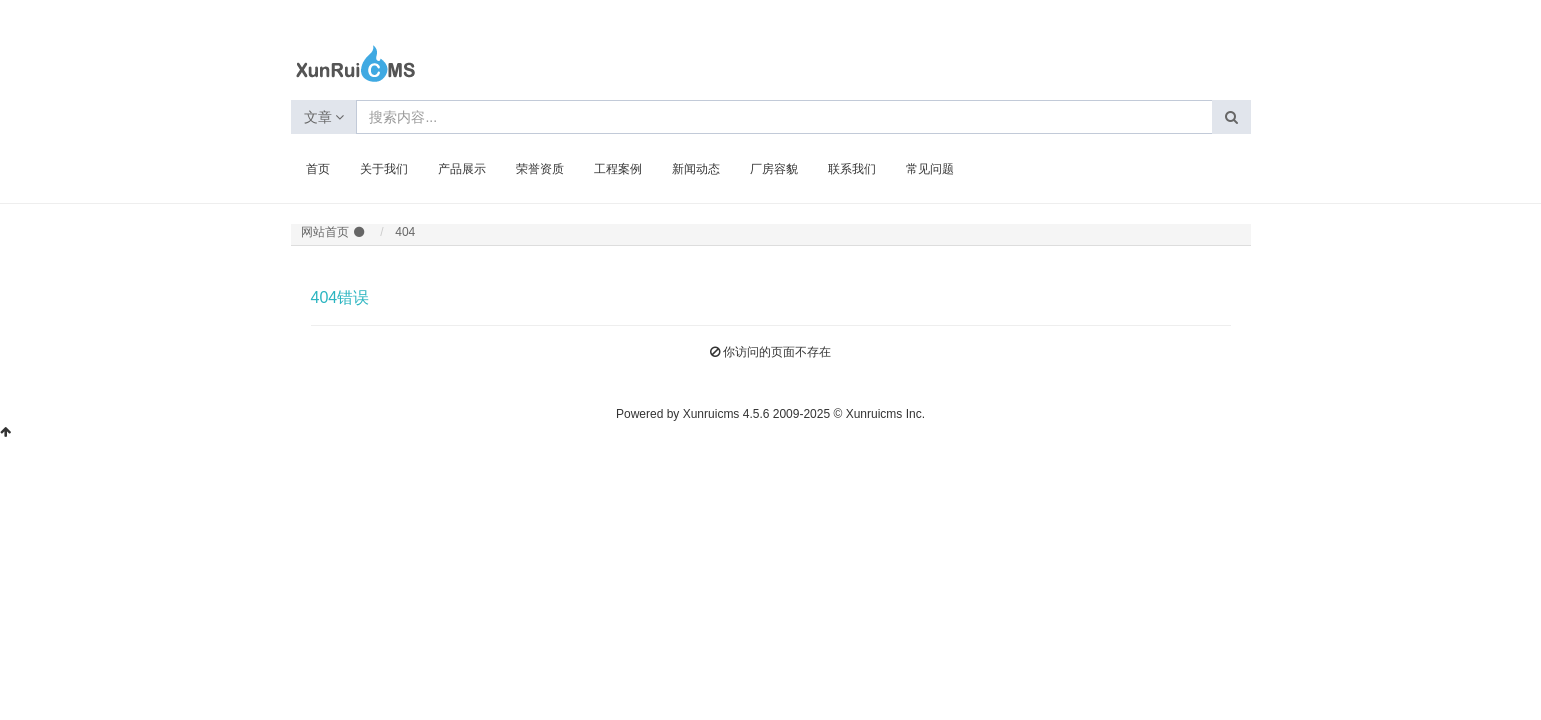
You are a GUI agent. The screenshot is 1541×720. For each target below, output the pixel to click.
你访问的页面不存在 (777, 352)
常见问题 (930, 169)
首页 (318, 169)
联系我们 (852, 169)
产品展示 (462, 169)
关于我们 (384, 169)
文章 (324, 117)
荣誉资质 (540, 169)
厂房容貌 (774, 169)
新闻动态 (696, 169)
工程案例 (618, 169)
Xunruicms (711, 414)
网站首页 (325, 232)
